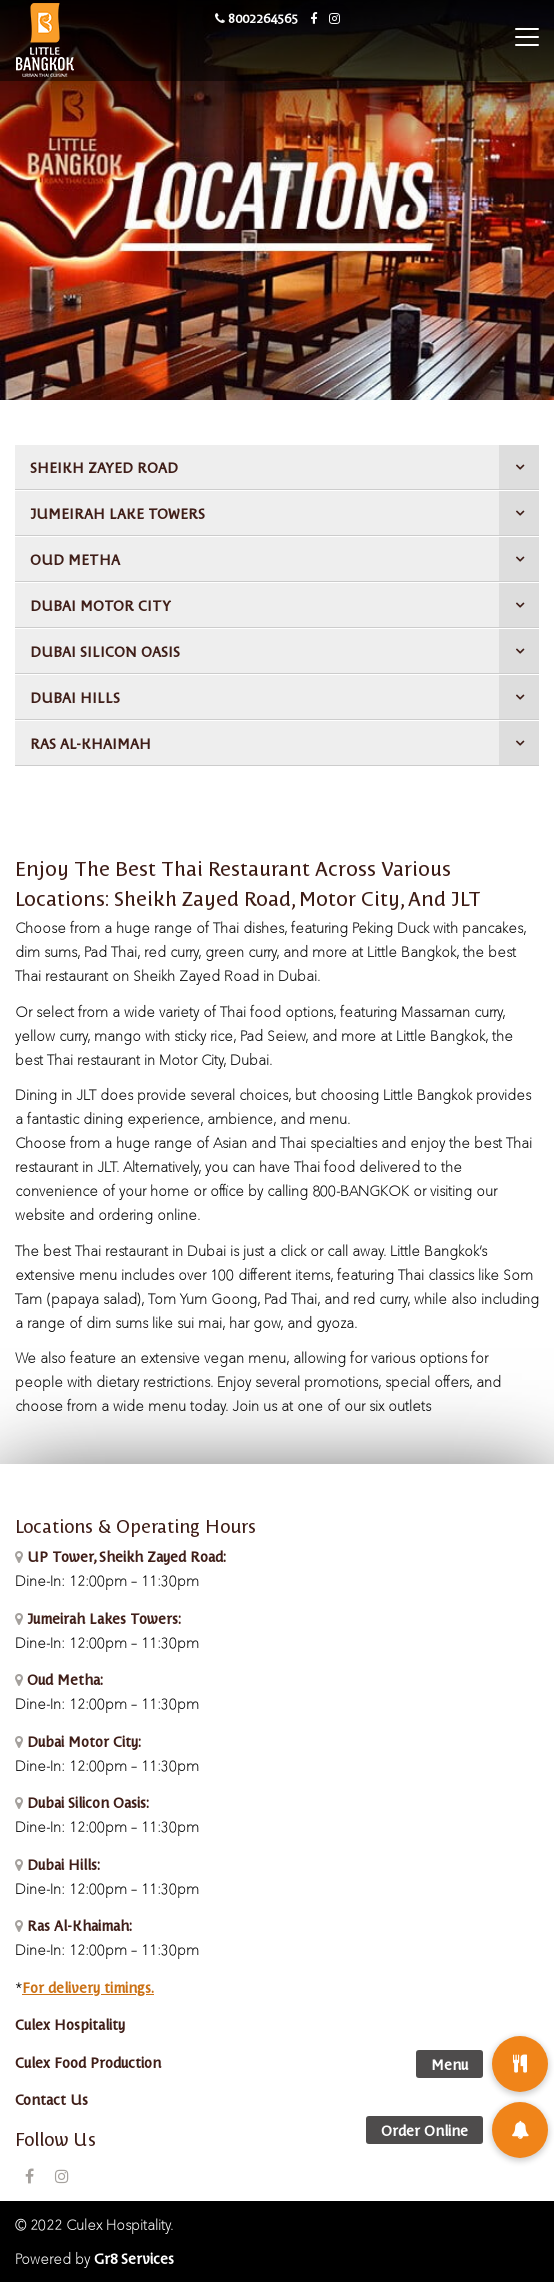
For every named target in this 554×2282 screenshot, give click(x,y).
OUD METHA (75, 559)
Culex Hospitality (70, 2024)
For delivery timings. (88, 1987)
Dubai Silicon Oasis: (86, 1802)
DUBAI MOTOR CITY (100, 605)
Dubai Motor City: (82, 1741)
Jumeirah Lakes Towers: (102, 1618)
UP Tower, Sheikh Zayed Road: (126, 1556)
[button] (520, 2130)
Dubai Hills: (61, 1864)
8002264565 (256, 17)
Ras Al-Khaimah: (77, 1925)
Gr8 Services (134, 2258)
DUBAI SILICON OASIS (105, 651)
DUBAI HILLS (75, 697)
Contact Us (51, 2099)
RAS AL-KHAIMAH (90, 743)
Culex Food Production (88, 2062)
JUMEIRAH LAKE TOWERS (117, 513)
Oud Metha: (63, 1679)
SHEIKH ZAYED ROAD (104, 467)
